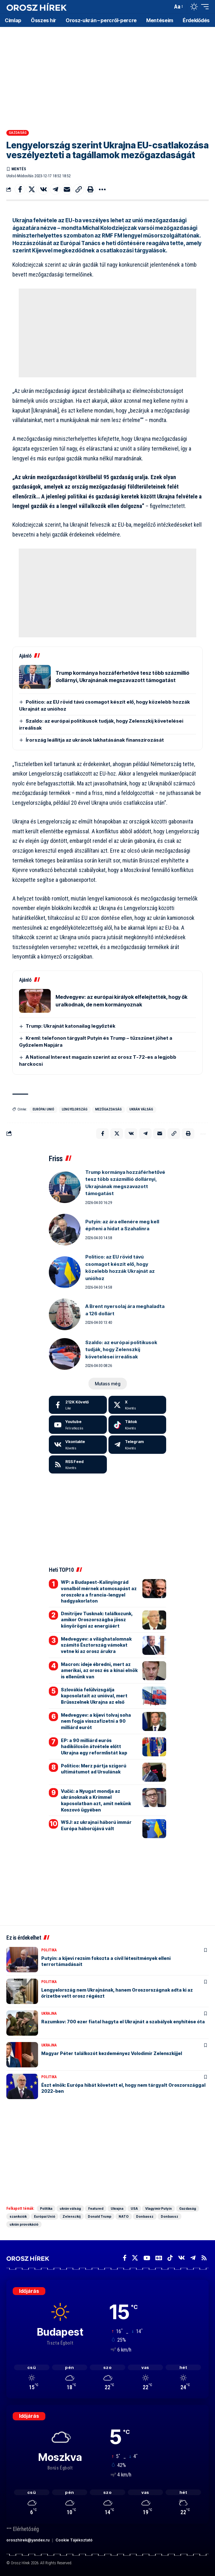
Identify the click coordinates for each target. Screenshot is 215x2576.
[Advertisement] (107, 76)
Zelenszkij (71, 2216)
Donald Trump (99, 2216)
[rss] (78, 1464)
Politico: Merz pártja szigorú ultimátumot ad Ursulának (93, 1769)
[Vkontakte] (78, 1444)
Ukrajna (49, 2013)
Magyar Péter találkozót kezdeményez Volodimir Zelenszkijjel (111, 2053)
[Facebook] (78, 1405)
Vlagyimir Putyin (158, 2208)
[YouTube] (147, 2258)
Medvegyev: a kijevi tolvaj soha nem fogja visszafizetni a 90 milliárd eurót (96, 1721)
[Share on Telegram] (55, 189)
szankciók (18, 2216)
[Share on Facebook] (20, 189)
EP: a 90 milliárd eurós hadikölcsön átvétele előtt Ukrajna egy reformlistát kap (94, 1746)
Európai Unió (43, 1109)
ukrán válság (141, 1109)
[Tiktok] (137, 1424)
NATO (124, 2216)
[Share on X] (31, 189)
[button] (166, 7)
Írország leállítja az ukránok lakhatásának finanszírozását (95, 740)
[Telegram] (137, 1444)
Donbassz (144, 2216)
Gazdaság (18, 133)
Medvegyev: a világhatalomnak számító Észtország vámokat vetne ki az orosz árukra (96, 1645)
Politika (49, 1950)
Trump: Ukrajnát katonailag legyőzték (70, 1026)
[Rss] (204, 2258)
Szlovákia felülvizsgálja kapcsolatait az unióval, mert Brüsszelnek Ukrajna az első (94, 1696)
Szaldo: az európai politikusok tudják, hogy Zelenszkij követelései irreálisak (121, 1349)
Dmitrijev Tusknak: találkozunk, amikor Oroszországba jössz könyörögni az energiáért (97, 1620)
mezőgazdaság (108, 1109)
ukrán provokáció (24, 2224)
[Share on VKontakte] (43, 189)
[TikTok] (170, 2258)
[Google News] (159, 2258)
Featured (95, 2208)
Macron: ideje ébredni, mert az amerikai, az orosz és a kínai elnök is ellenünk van (99, 1670)
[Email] (67, 189)
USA (134, 2208)
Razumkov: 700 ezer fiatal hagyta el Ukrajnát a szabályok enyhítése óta (123, 2021)
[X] (137, 1405)
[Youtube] (78, 1424)
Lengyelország (75, 1109)
